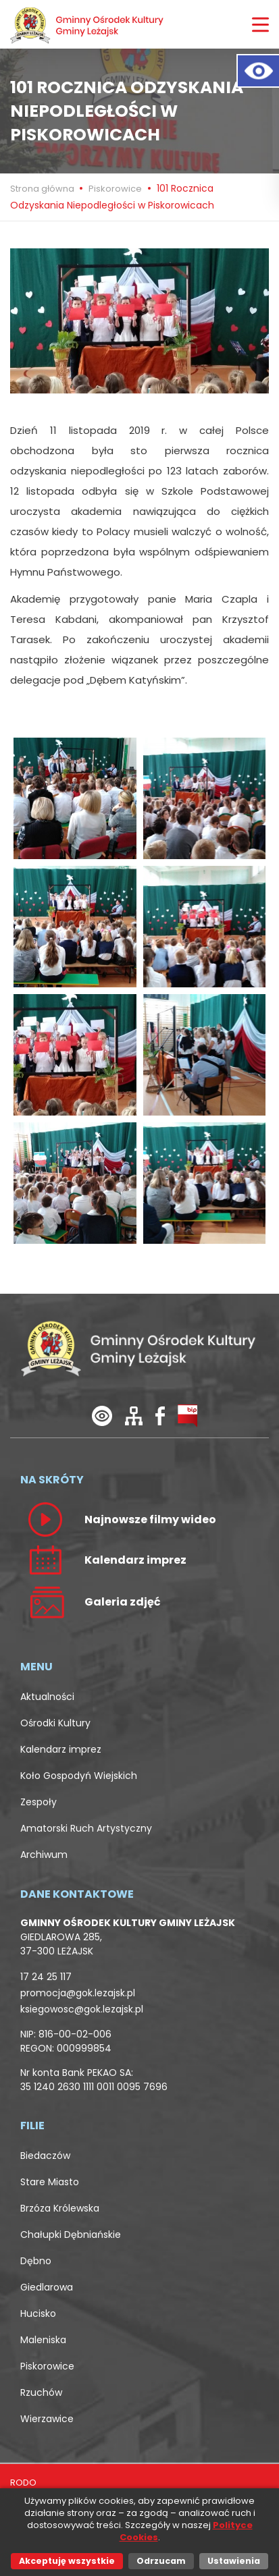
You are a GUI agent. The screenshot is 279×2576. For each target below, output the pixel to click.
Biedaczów (45, 2155)
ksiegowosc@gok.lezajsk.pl (81, 2009)
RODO (23, 2482)
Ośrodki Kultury (55, 1723)
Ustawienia (233, 2561)
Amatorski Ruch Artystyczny (86, 1828)
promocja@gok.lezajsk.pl (77, 1993)
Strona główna (43, 188)
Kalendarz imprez (60, 1749)
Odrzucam (161, 2561)
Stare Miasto (49, 2182)
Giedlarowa (46, 2287)
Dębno (35, 2261)
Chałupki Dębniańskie (70, 2234)
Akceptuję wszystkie (67, 2561)
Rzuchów (41, 2392)
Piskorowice (115, 188)
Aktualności (47, 1696)
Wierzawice (47, 2419)
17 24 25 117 (46, 1976)
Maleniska (43, 2340)
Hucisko (38, 2313)
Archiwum (44, 1854)
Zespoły (38, 1802)
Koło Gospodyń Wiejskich (78, 1775)
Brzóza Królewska (59, 2208)
